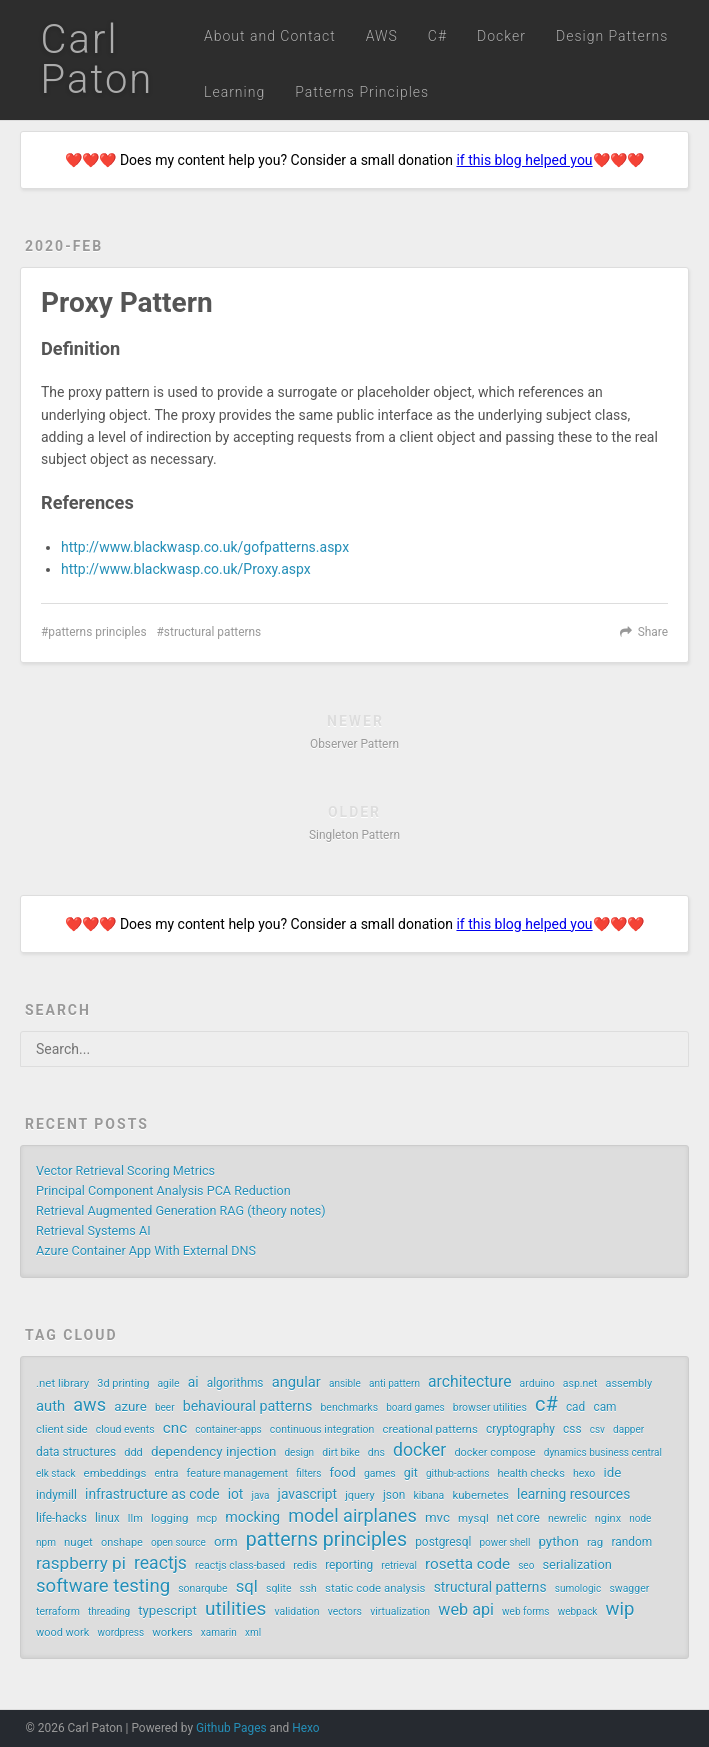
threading (109, 1611)
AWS (382, 36)
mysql (473, 1518)
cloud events (125, 1429)
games (380, 1473)
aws (89, 1405)
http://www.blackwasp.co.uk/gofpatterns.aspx (205, 547)
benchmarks (349, 1407)
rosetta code (467, 1564)
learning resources (573, 1494)
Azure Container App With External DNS (146, 1250)
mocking (252, 1517)
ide (612, 1472)
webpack (578, 1611)
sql (247, 1586)
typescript (167, 1610)
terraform (58, 1611)
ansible (345, 1383)
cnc (175, 1428)
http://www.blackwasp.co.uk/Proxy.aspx (186, 569)
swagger (629, 1588)
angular (296, 1382)
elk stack (55, 1473)
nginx (608, 1518)
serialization (576, 1564)
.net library (62, 1383)
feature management (237, 1473)
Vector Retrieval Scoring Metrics (125, 1170)
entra (167, 1473)
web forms (525, 1611)
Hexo (305, 1728)
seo (526, 1565)
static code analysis (375, 1588)
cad (575, 1407)
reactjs (160, 1563)
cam (604, 1407)
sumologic (578, 1588)
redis (305, 1565)
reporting (349, 1565)
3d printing (123, 1383)
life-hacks (61, 1518)
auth (50, 1406)
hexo (584, 1473)
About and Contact (270, 36)
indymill (56, 1495)
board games (415, 1407)
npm (46, 1542)
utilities (235, 1609)
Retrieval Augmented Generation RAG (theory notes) (181, 1210)
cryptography (520, 1429)
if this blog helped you (524, 160)
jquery (360, 1495)
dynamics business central (603, 1452)
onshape (122, 1542)
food (342, 1472)
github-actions (457, 1473)
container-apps (228, 1429)
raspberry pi (81, 1563)
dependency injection (213, 1451)
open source (178, 1542)
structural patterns (212, 632)
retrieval (399, 1565)
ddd (133, 1452)
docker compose (494, 1452)
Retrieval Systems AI (93, 1230)
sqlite (278, 1588)
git (411, 1473)
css (572, 1429)
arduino (537, 1383)
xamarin (219, 1632)
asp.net (580, 1383)
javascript (307, 1494)
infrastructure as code (152, 1494)
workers (172, 1632)
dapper (628, 1429)
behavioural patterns (248, 1406)
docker (419, 1450)
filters (308, 1473)
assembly (628, 1383)
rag (595, 1542)
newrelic (567, 1518)
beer (165, 1407)
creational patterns (429, 1429)
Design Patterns (612, 36)
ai (193, 1382)
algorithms (235, 1383)
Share (653, 632)
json (394, 1495)
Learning (234, 92)
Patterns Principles (362, 92)
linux (107, 1518)
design (299, 1452)
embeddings (115, 1473)
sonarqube (202, 1588)
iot (236, 1494)
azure (130, 1406)
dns (376, 1452)
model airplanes (352, 1516)
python (558, 1541)
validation (297, 1611)
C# (437, 36)
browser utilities (490, 1407)
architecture (469, 1381)
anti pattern (394, 1383)
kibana (428, 1495)
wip (620, 1609)
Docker (501, 36)
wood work (62, 1632)
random (631, 1542)
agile (168, 1383)
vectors (345, 1611)
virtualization (400, 1611)
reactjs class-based (240, 1565)
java (261, 1495)
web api (466, 1609)
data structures (76, 1452)
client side (62, 1429)
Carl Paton (97, 59)
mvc (437, 1517)
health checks (531, 1473)
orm (226, 1541)
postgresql (443, 1542)
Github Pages (231, 1728)
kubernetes (480, 1495)
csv (597, 1429)
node (640, 1518)
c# (546, 1404)
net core (518, 1518)
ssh (308, 1588)
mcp (207, 1518)
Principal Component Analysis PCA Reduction (163, 1190)
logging (170, 1518)
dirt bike (340, 1452)
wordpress (120, 1632)
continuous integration (322, 1429)
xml (253, 1632)
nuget (78, 1542)
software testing (103, 1586)
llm (135, 1518)
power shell (504, 1542)
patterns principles (97, 632)
